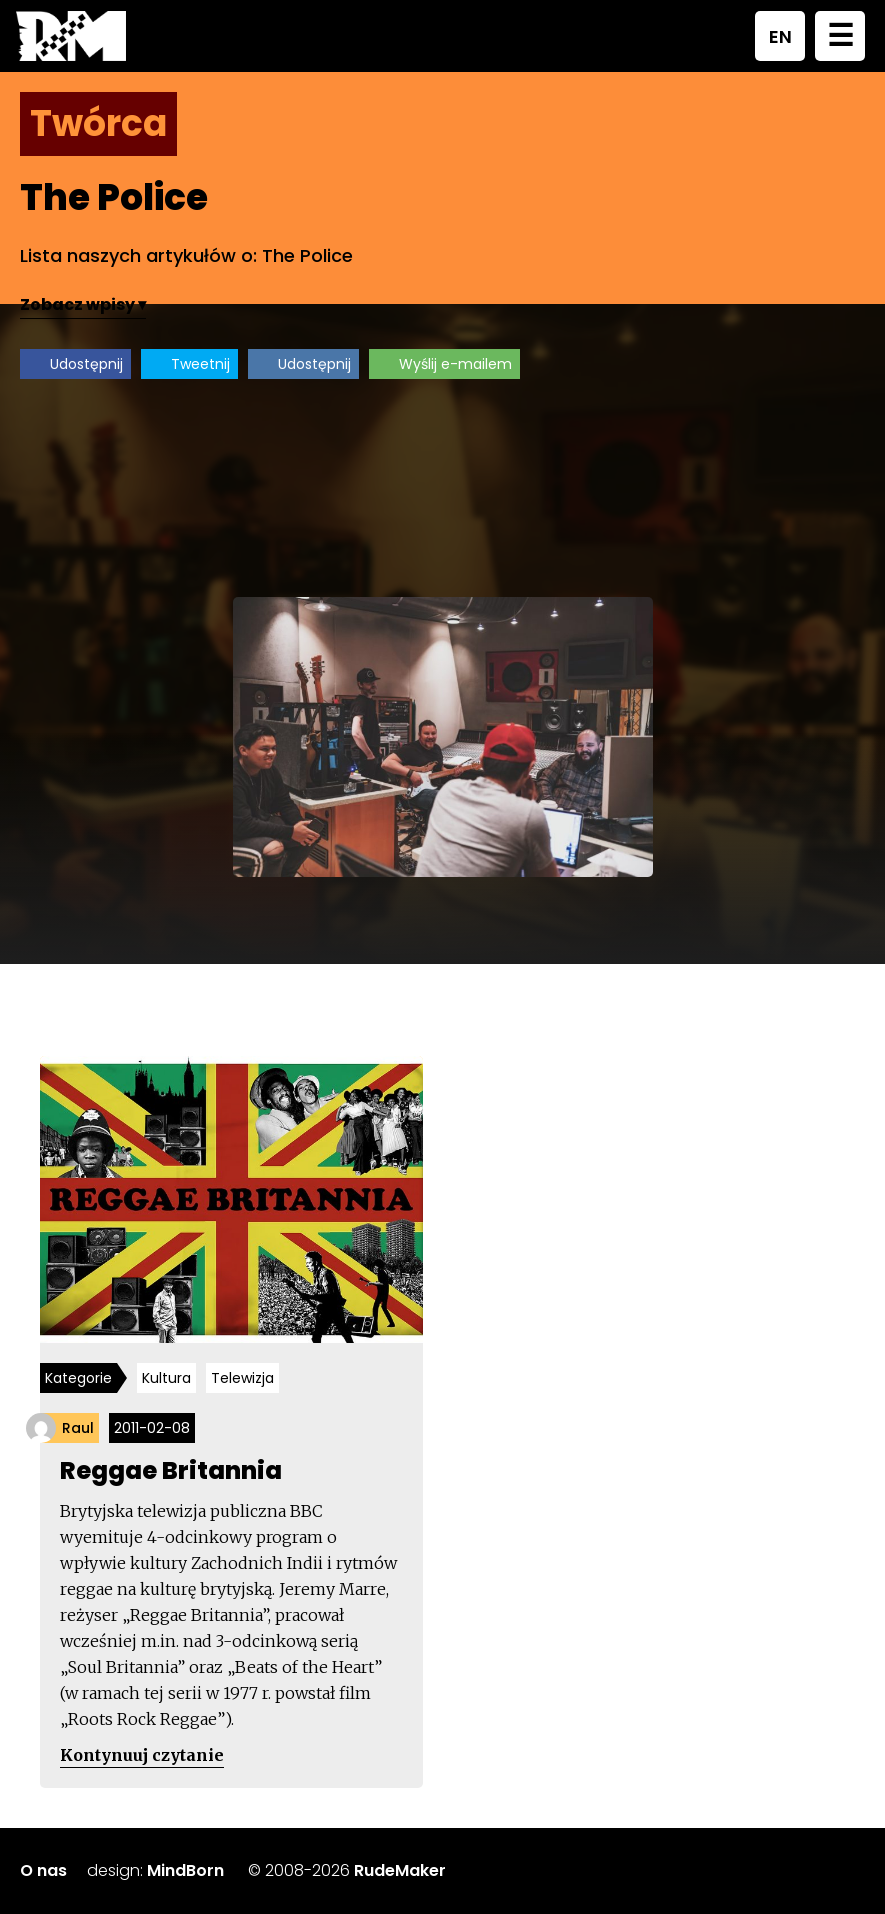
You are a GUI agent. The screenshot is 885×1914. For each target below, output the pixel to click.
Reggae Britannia (171, 1470)
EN (780, 36)
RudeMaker (400, 1870)
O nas (43, 1870)
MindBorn (185, 1870)
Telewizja (242, 1378)
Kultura (166, 1378)
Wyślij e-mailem (455, 364)
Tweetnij (200, 364)
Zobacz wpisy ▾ (83, 304)
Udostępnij (86, 364)
